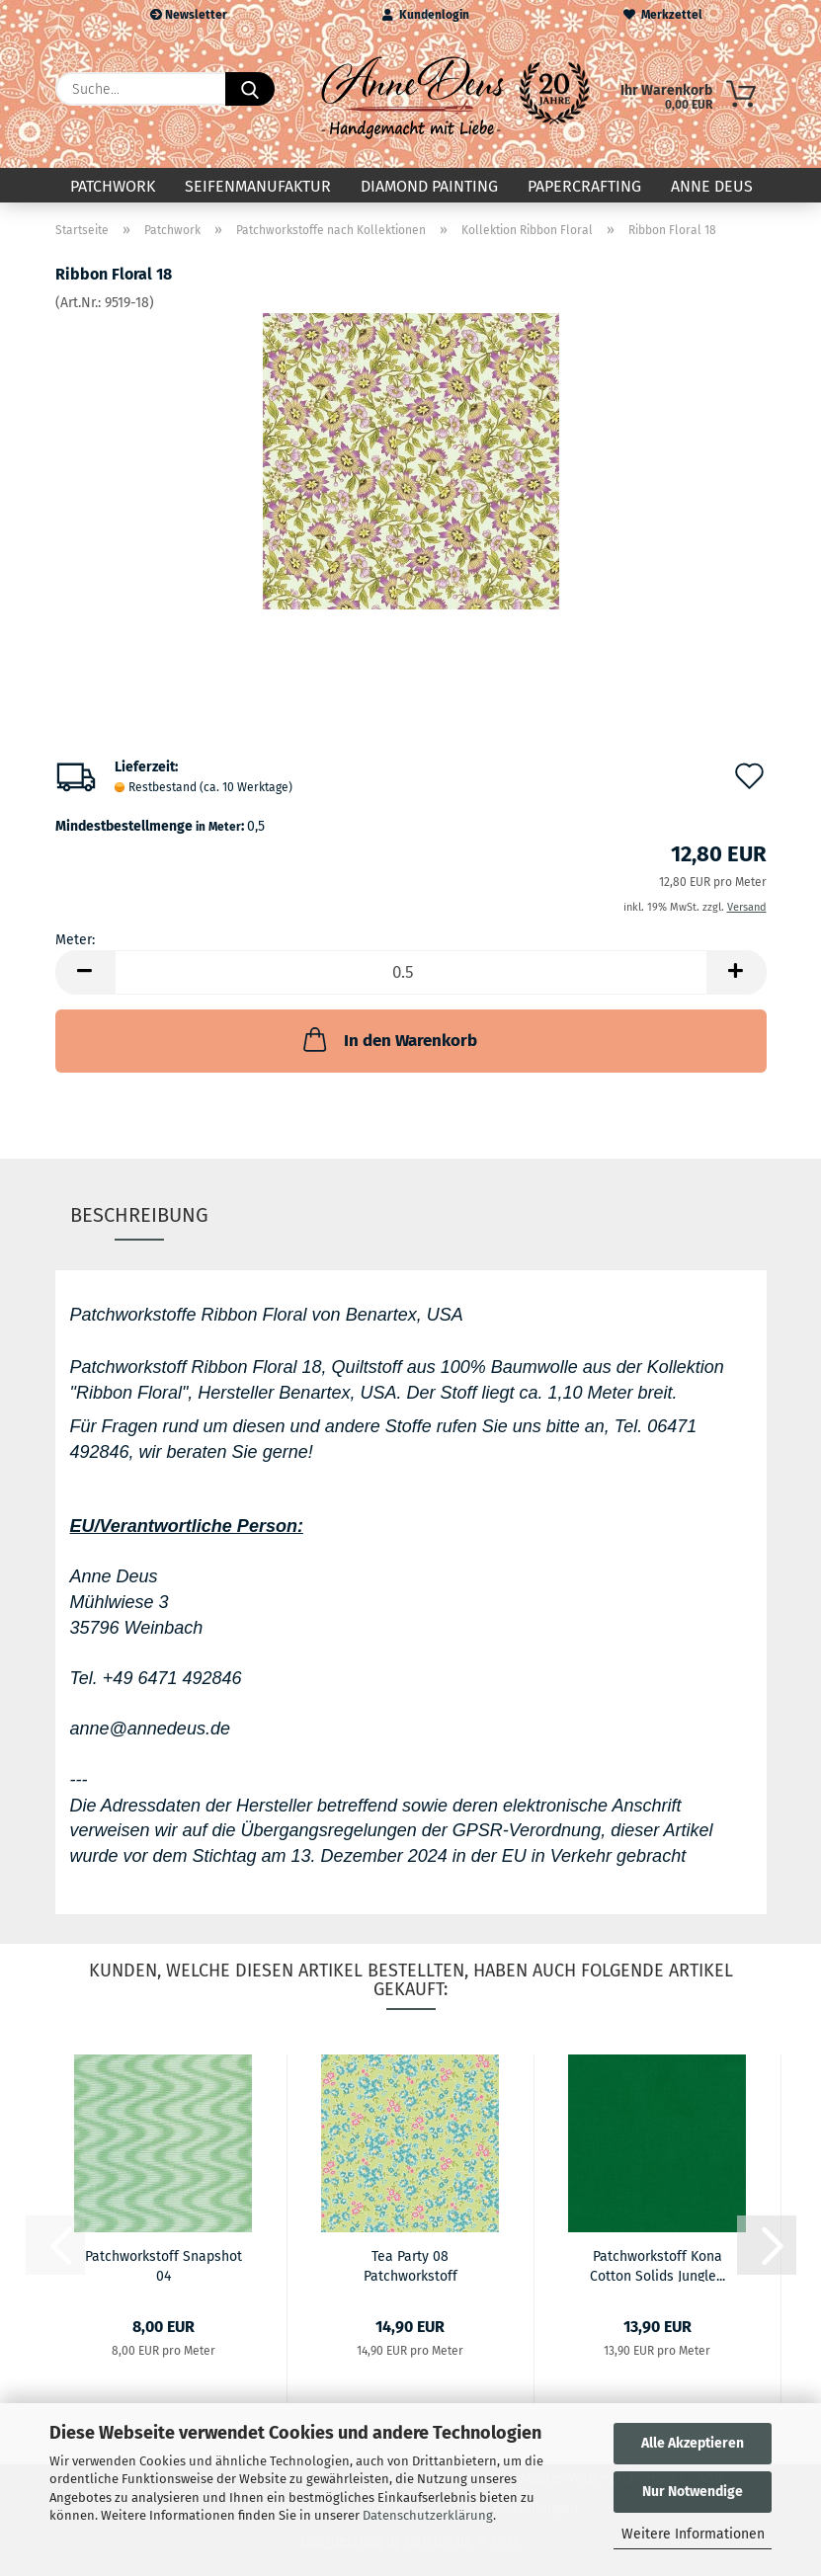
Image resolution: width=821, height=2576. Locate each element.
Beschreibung (139, 1215)
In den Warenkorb (388, 1039)
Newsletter (188, 15)
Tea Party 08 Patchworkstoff (410, 2265)
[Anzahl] (411, 972)
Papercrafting (584, 186)
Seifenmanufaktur (258, 186)
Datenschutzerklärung (428, 2515)
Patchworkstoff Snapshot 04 (163, 2265)
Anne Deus (712, 186)
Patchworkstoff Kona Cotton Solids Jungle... (657, 2265)
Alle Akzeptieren (692, 2443)
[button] (85, 972)
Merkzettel (662, 15)
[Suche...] (250, 89)
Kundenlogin (425, 15)
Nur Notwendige (692, 2491)
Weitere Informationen (693, 2534)
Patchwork (112, 186)
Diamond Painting (429, 186)
